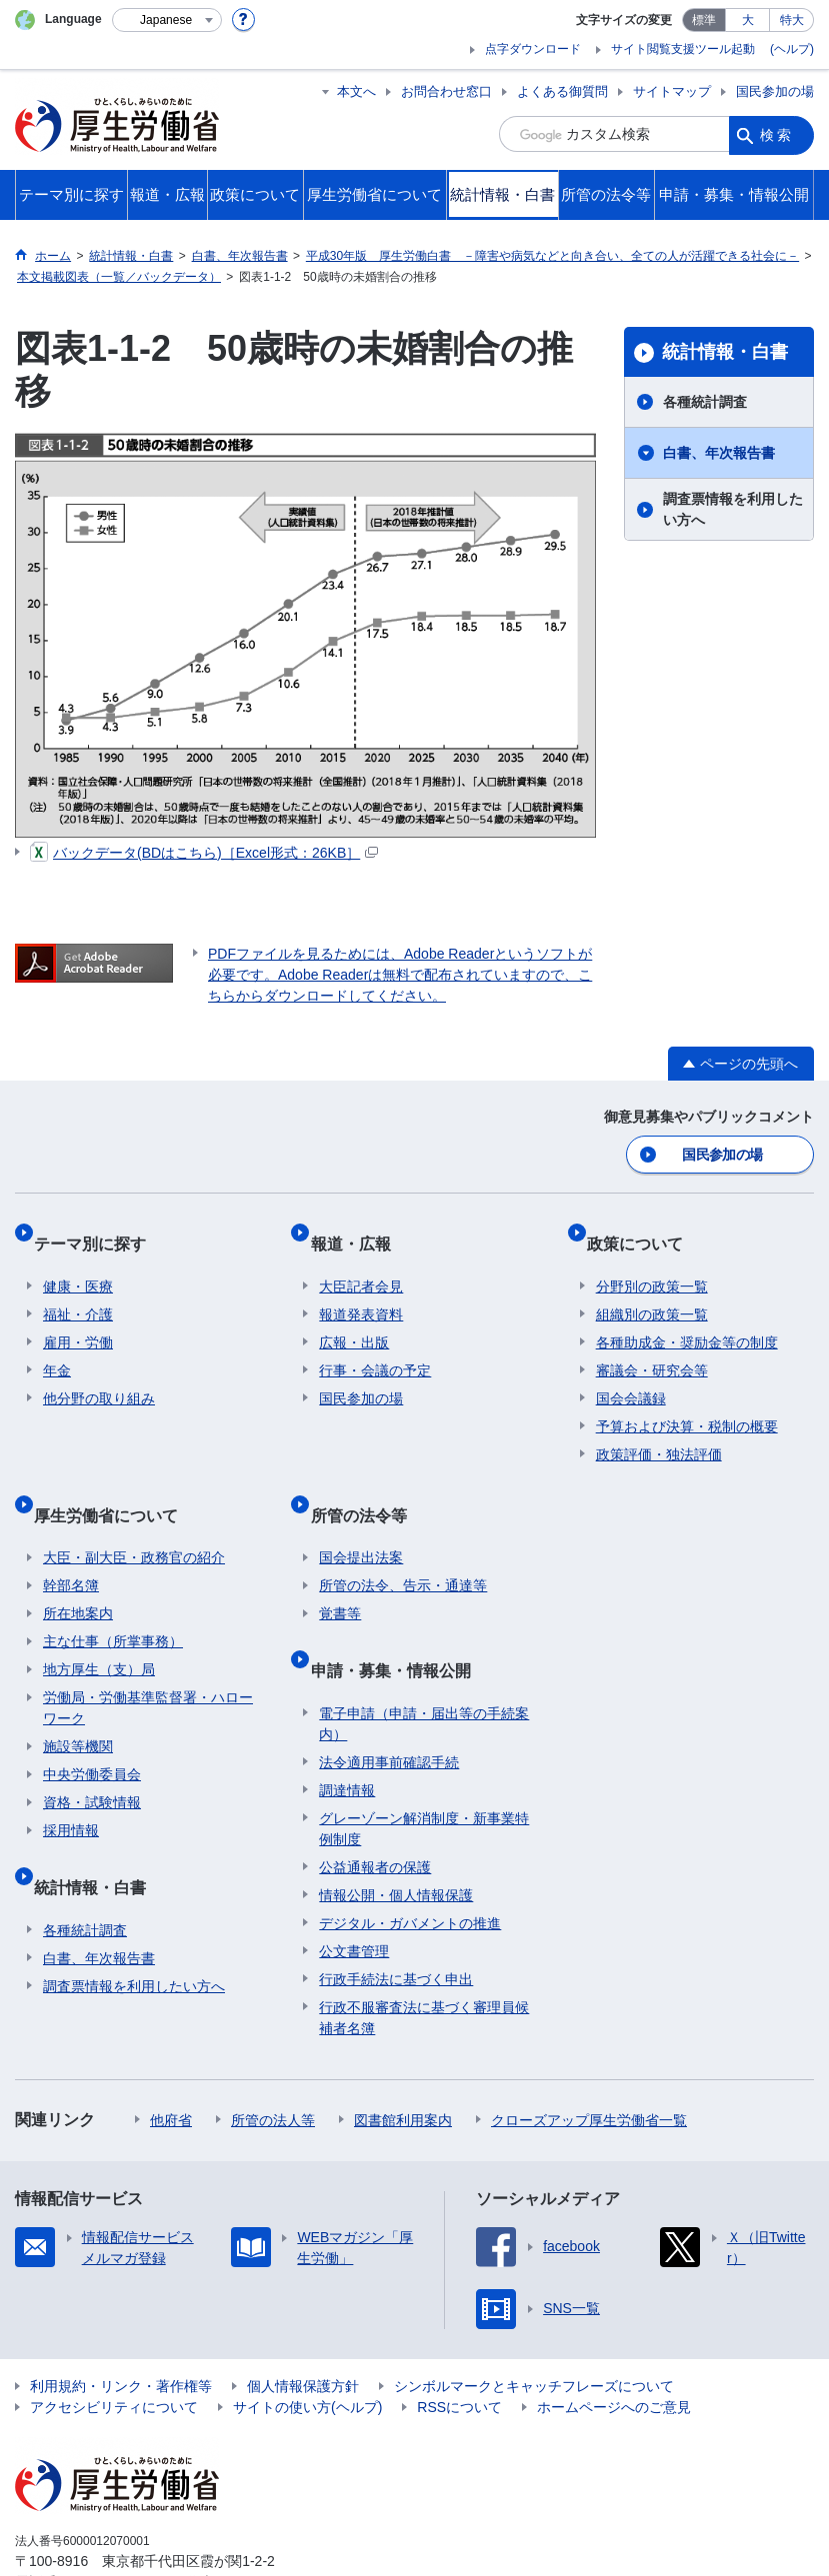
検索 (777, 134)
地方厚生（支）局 (99, 1627)
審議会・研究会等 (652, 1347)
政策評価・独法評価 (659, 1431)
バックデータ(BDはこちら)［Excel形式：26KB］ (204, 853)
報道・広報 (359, 1230)
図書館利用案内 (403, 2058)
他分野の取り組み (99, 1375)
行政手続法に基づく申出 (396, 1917)
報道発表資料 (361, 1291)
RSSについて (459, 2345)
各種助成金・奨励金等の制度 (687, 1319)
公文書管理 (354, 1889)
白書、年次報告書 (719, 453)
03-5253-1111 (128, 2520)
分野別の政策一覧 (652, 1264)
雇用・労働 (78, 1319)
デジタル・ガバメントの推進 (410, 1861)
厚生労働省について (115, 1481)
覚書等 (340, 1571)
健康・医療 (78, 1264)
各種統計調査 (705, 402)
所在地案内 (78, 1571)
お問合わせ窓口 (446, 91)
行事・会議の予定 (375, 1347)
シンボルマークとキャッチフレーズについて (534, 2324)
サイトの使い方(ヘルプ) (307, 2345)
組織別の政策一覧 (652, 1291)
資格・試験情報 (92, 1760)
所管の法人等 (273, 2058)
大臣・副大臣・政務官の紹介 (134, 1515)
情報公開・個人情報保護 (396, 1833)
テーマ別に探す (99, 1230)
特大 (792, 20)
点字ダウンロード (533, 49)
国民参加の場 (775, 91)
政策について (644, 1230)
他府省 (171, 2058)
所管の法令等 (367, 1481)
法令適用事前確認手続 (389, 1700)
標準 (704, 20)
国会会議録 (631, 1375)
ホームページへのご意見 (614, 2345)
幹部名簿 (71, 1543)
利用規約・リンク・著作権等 (121, 2324)
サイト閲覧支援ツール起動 (683, 49)
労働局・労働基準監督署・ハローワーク (148, 1665)
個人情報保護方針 (303, 2324)
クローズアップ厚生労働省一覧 (589, 2058)
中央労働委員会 (92, 1732)
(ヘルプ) (792, 49)
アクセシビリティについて (114, 2345)
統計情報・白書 (725, 352)
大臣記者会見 (361, 1264)
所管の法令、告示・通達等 (403, 1543)
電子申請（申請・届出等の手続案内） (424, 1661)
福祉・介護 (78, 1291)
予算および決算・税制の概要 (687, 1403)
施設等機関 (78, 1704)
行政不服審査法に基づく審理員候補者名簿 (424, 1955)
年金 (57, 1347)
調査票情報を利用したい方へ (733, 509)
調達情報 (347, 1728)
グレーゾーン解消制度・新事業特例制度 (424, 1766)
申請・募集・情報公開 (399, 1617)
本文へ (356, 91)
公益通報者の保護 (375, 1805)
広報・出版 (354, 1319)
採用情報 (71, 1788)
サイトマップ (672, 91)
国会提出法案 (361, 1515)
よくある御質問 (562, 91)
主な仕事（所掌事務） (113, 1599)
